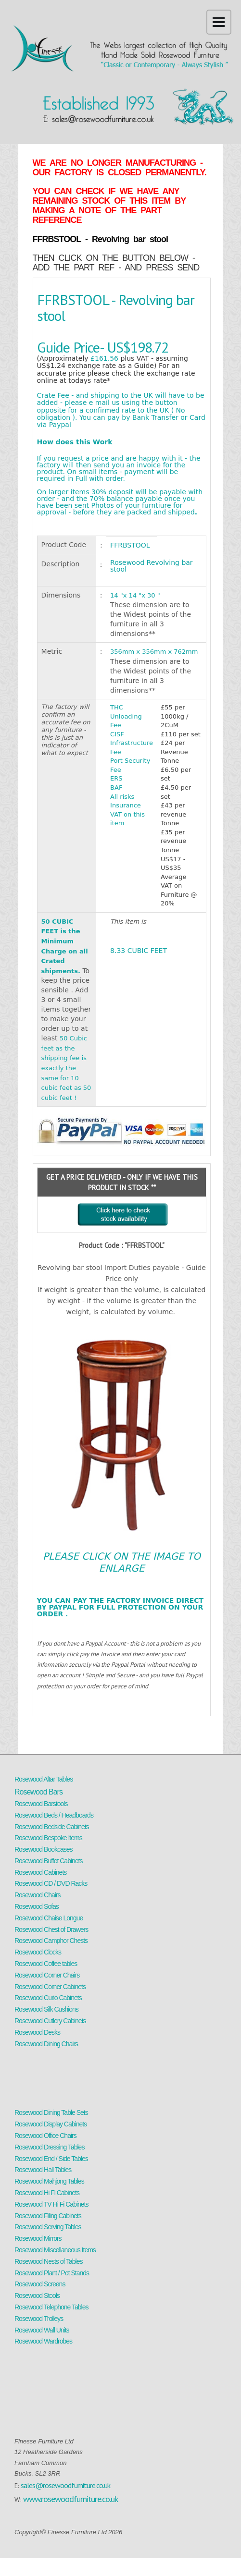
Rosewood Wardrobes (43, 2341)
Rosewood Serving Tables (47, 2227)
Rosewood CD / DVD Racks (50, 1883)
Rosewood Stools (37, 2295)
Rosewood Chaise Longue (48, 1918)
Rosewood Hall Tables (42, 2169)
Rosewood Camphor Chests (51, 1940)
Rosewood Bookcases (43, 1849)
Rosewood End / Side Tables (51, 2158)
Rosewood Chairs (37, 1895)
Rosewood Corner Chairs (46, 1975)
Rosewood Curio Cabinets (48, 1998)
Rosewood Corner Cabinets (50, 1986)
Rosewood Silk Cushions (46, 2009)
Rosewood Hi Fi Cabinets (46, 2193)
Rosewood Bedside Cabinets (51, 1827)
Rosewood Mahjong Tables (49, 2181)
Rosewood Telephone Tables (51, 2307)
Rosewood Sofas (36, 1906)
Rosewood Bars (38, 1792)
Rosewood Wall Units (41, 2330)
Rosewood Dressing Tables (49, 2147)
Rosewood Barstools (40, 1803)
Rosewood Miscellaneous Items (55, 2250)
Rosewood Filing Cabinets (47, 2216)
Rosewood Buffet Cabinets (48, 1861)
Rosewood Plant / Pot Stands (51, 2273)
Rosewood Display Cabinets (50, 2124)
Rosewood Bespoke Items (48, 1838)
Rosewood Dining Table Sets (51, 2112)
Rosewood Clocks (37, 1952)
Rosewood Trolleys (38, 2318)
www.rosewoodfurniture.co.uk (70, 2498)
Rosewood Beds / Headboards (53, 1815)
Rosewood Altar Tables (43, 1779)
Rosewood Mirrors (38, 2238)
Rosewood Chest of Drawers (51, 1929)
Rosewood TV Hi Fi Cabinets (51, 2204)
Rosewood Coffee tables (45, 1963)
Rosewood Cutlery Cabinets (50, 2021)
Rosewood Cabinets (40, 1872)
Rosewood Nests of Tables (48, 2261)
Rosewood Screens (39, 2284)
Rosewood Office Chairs (45, 2135)
